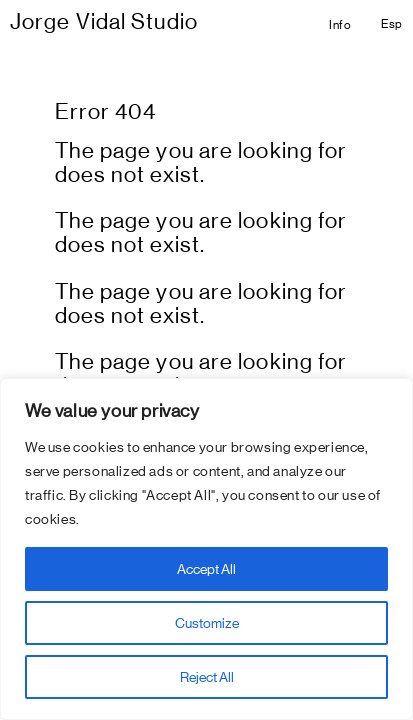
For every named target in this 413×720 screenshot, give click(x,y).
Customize (207, 623)
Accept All (206, 569)
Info (340, 25)
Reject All (207, 677)
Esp (392, 24)
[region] (206, 549)
